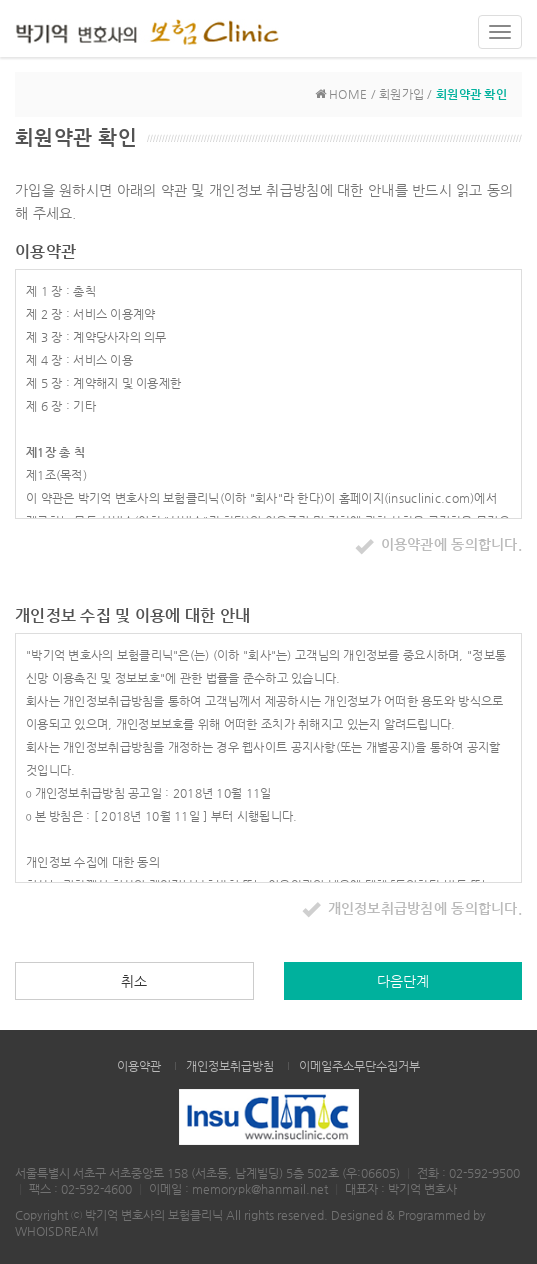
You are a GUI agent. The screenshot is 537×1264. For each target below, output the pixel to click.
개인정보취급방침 (230, 1066)
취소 (134, 981)
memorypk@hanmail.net (260, 1189)
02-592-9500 (484, 1173)
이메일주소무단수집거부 (359, 1066)
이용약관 (139, 1066)
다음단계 (403, 981)
